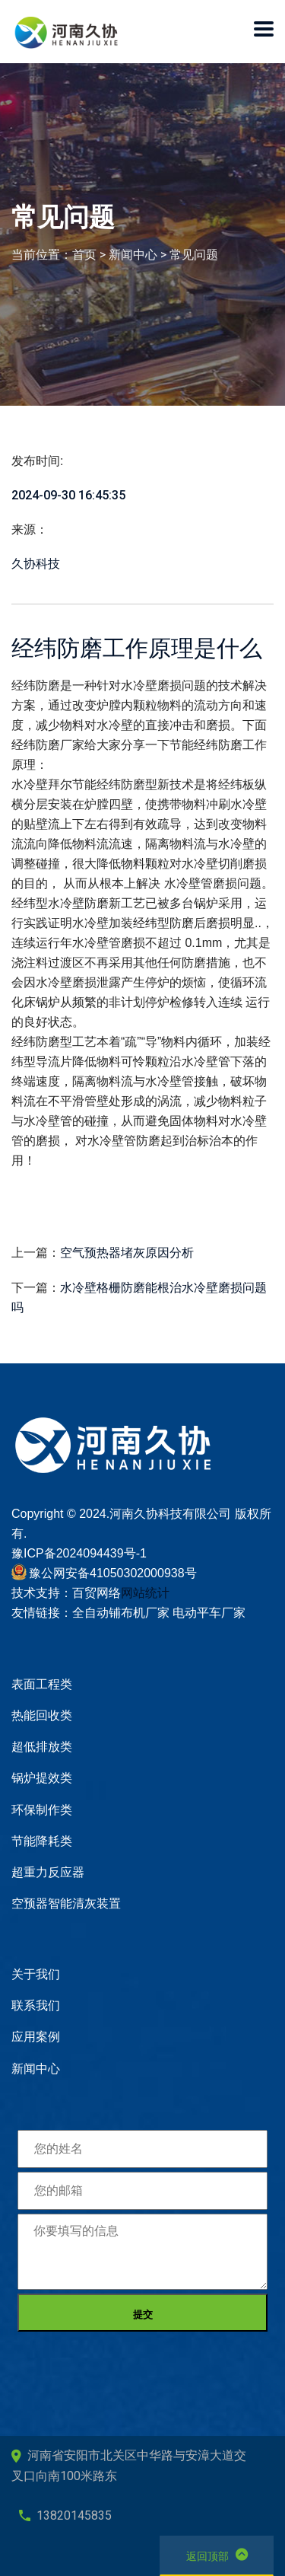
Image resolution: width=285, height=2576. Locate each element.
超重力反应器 (47, 1872)
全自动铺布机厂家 (120, 1612)
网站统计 (145, 1592)
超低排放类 (41, 1746)
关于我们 (35, 1974)
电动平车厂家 (209, 1612)
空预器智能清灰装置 (66, 1903)
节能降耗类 (41, 1841)
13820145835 (65, 2515)
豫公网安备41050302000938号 (113, 1573)
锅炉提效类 (41, 1778)
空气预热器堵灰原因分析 (127, 1252)
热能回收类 (41, 1715)
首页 (84, 254)
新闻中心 (133, 254)
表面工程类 (41, 1684)
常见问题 (193, 254)
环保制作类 (41, 1810)
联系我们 (35, 2005)
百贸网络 (96, 1592)
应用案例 (35, 2036)
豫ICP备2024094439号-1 (79, 1553)
